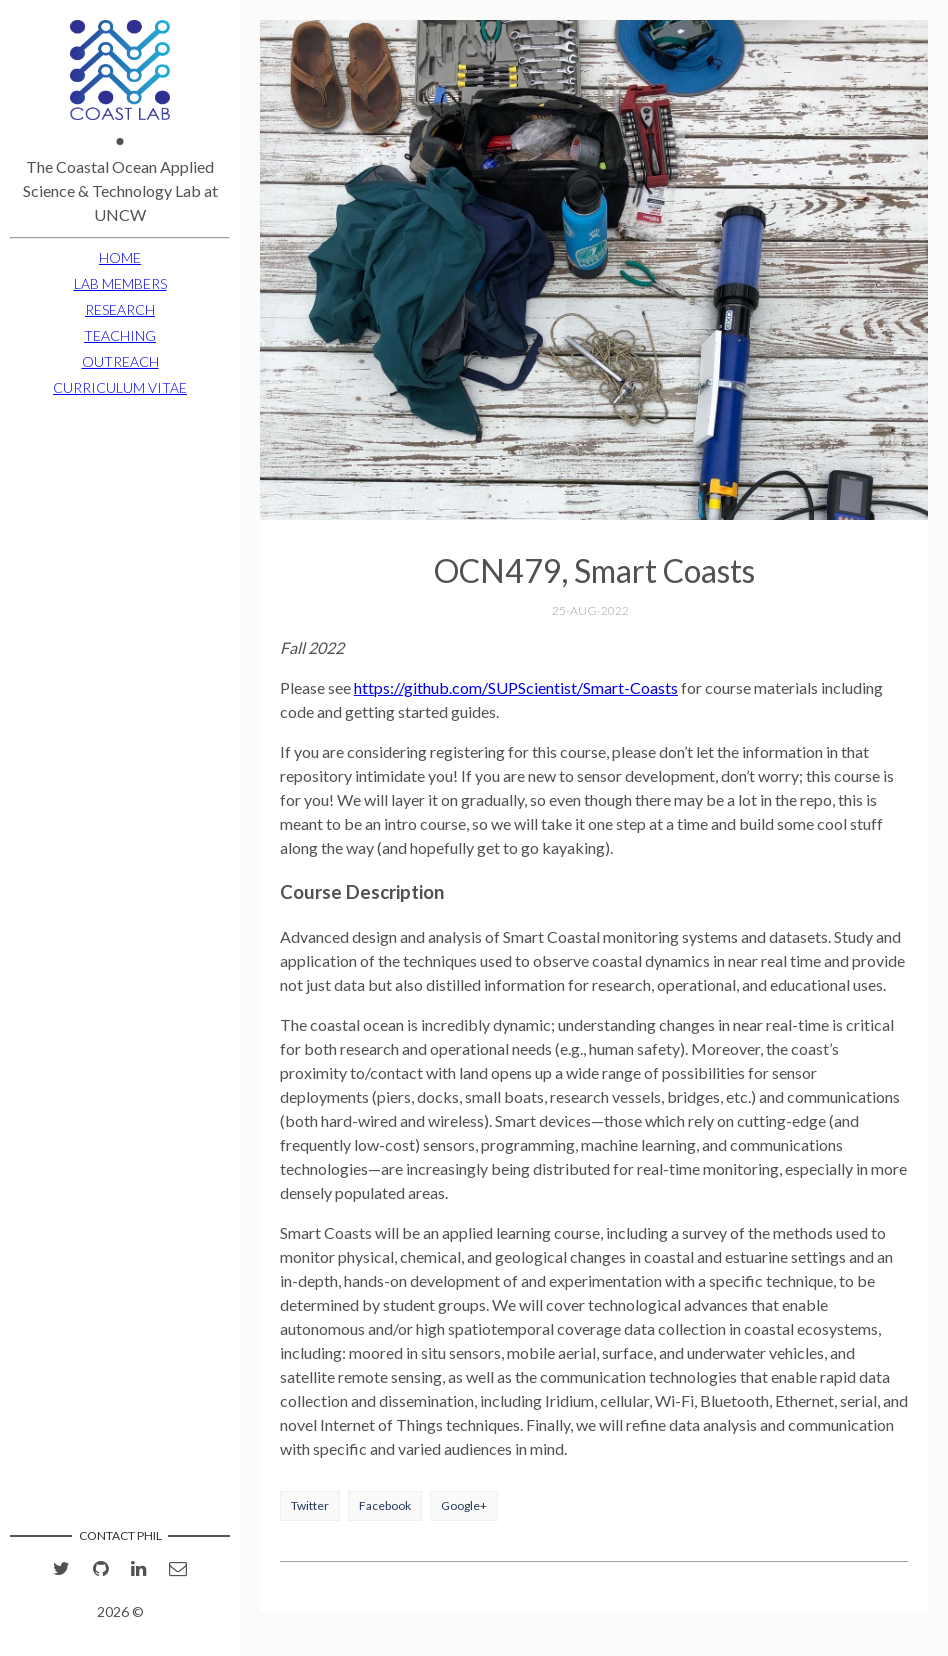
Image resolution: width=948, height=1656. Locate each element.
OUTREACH (120, 361)
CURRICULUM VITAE (120, 387)
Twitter (310, 1505)
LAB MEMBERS (120, 283)
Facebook (385, 1505)
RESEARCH (120, 309)
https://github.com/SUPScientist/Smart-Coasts (516, 687)
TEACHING (120, 335)
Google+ (464, 1505)
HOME (120, 257)
